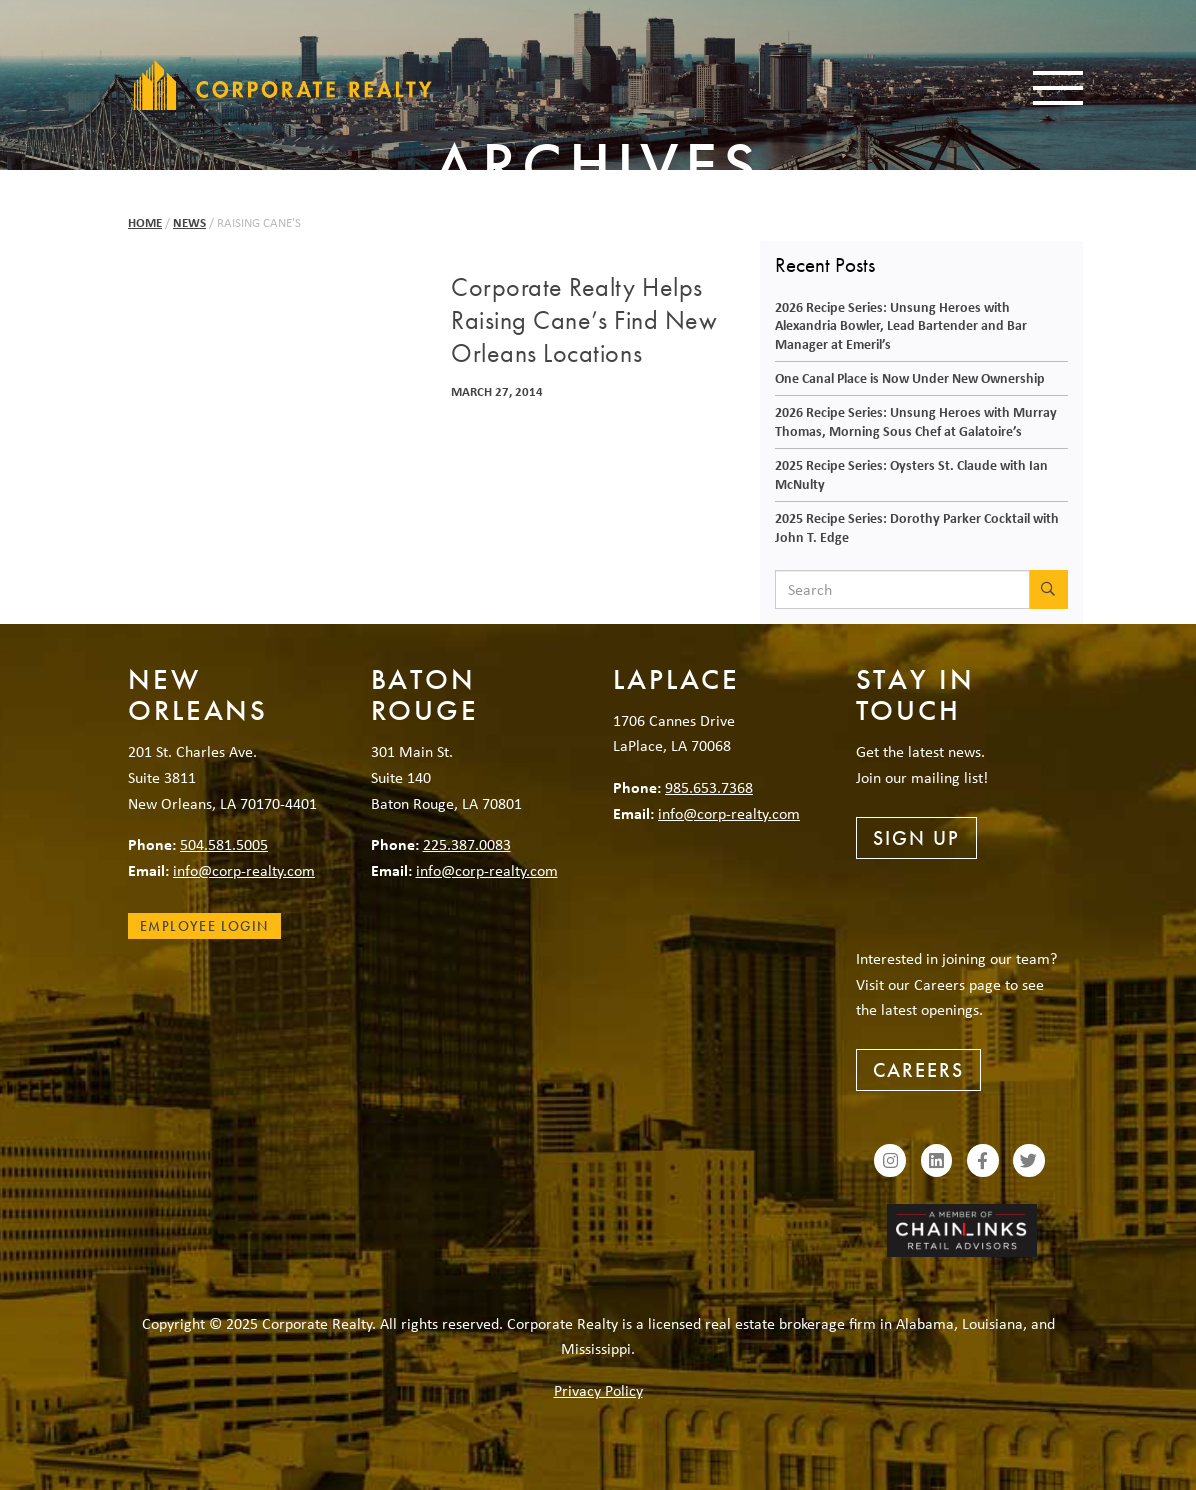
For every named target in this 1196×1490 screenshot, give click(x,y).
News (189, 222)
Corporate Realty (283, 85)
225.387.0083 (467, 844)
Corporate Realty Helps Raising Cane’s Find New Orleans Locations (584, 321)
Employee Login (204, 926)
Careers (918, 1070)
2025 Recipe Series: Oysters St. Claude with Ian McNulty (911, 474)
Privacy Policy (598, 1390)
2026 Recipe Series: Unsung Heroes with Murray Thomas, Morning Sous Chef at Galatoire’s (916, 421)
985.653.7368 (709, 787)
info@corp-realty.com (244, 870)
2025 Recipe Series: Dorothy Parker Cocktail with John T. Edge (917, 527)
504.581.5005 (224, 844)
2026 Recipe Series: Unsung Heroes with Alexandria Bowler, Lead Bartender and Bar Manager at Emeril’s (901, 325)
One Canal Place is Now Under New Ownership (910, 377)
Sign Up (916, 838)
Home (145, 222)
